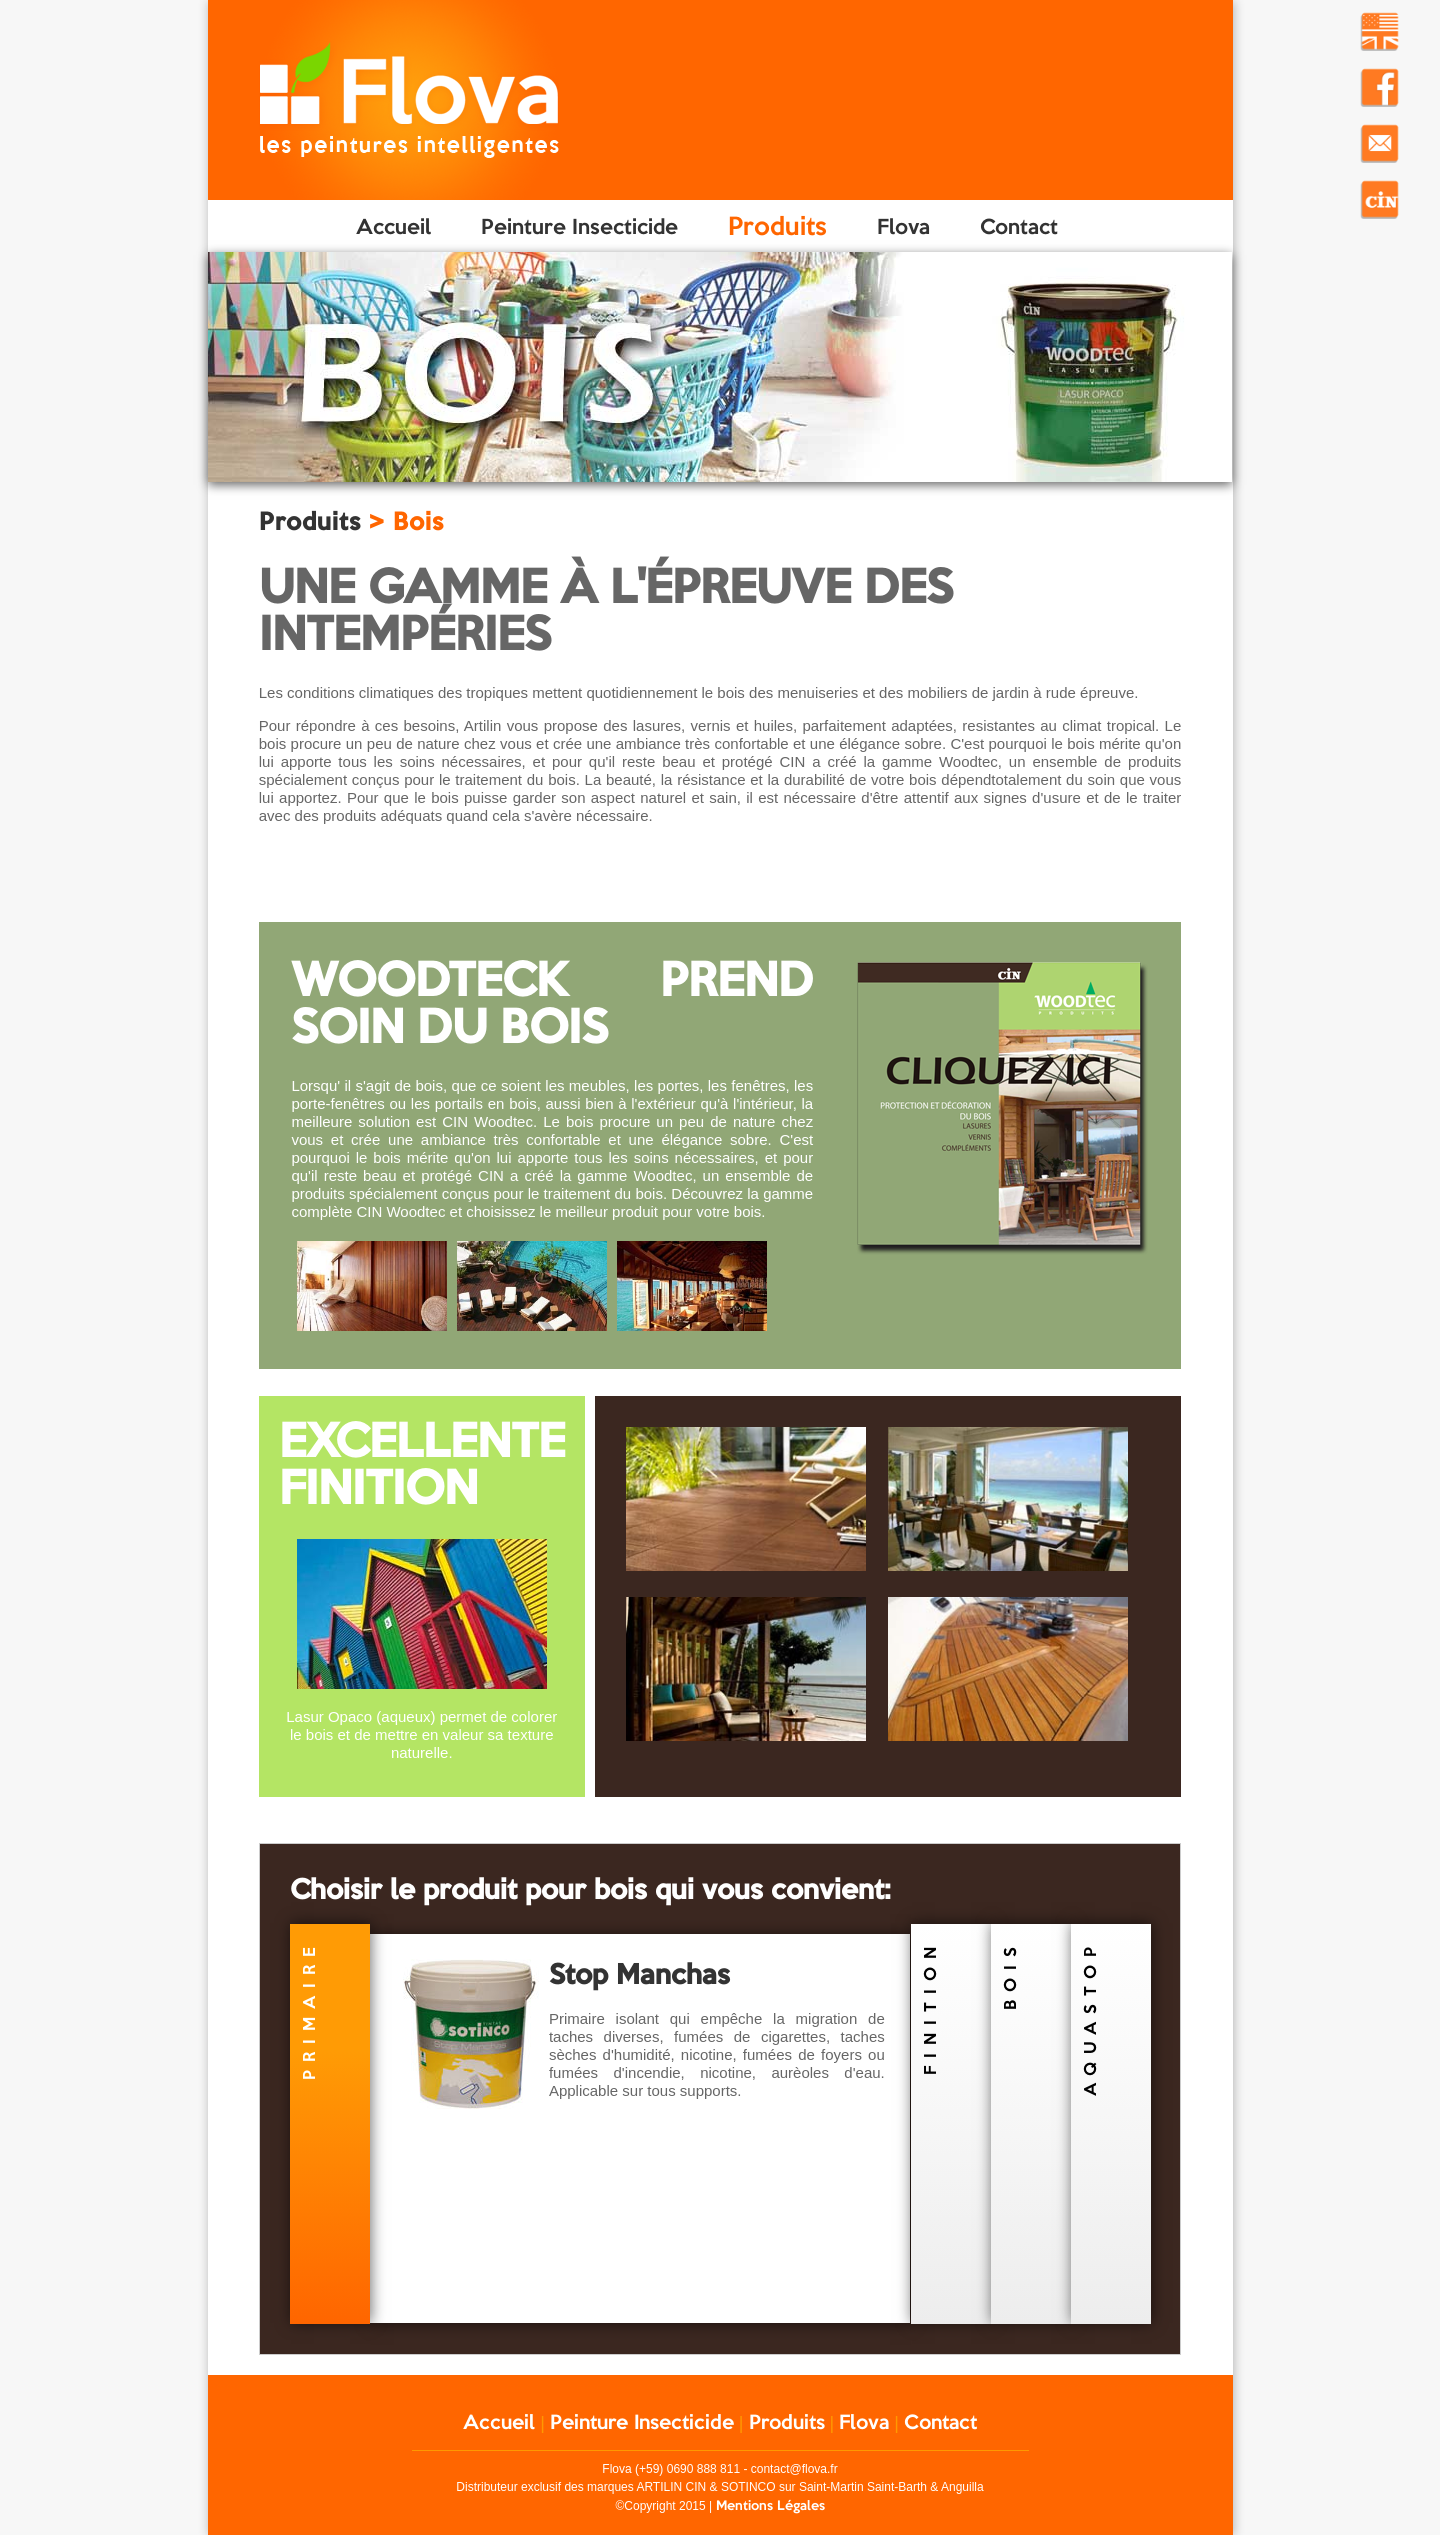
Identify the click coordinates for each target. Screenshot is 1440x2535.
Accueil (393, 226)
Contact (1019, 226)
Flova (903, 226)
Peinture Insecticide (579, 226)
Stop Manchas (639, 1973)
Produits (777, 225)
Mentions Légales (770, 2505)
